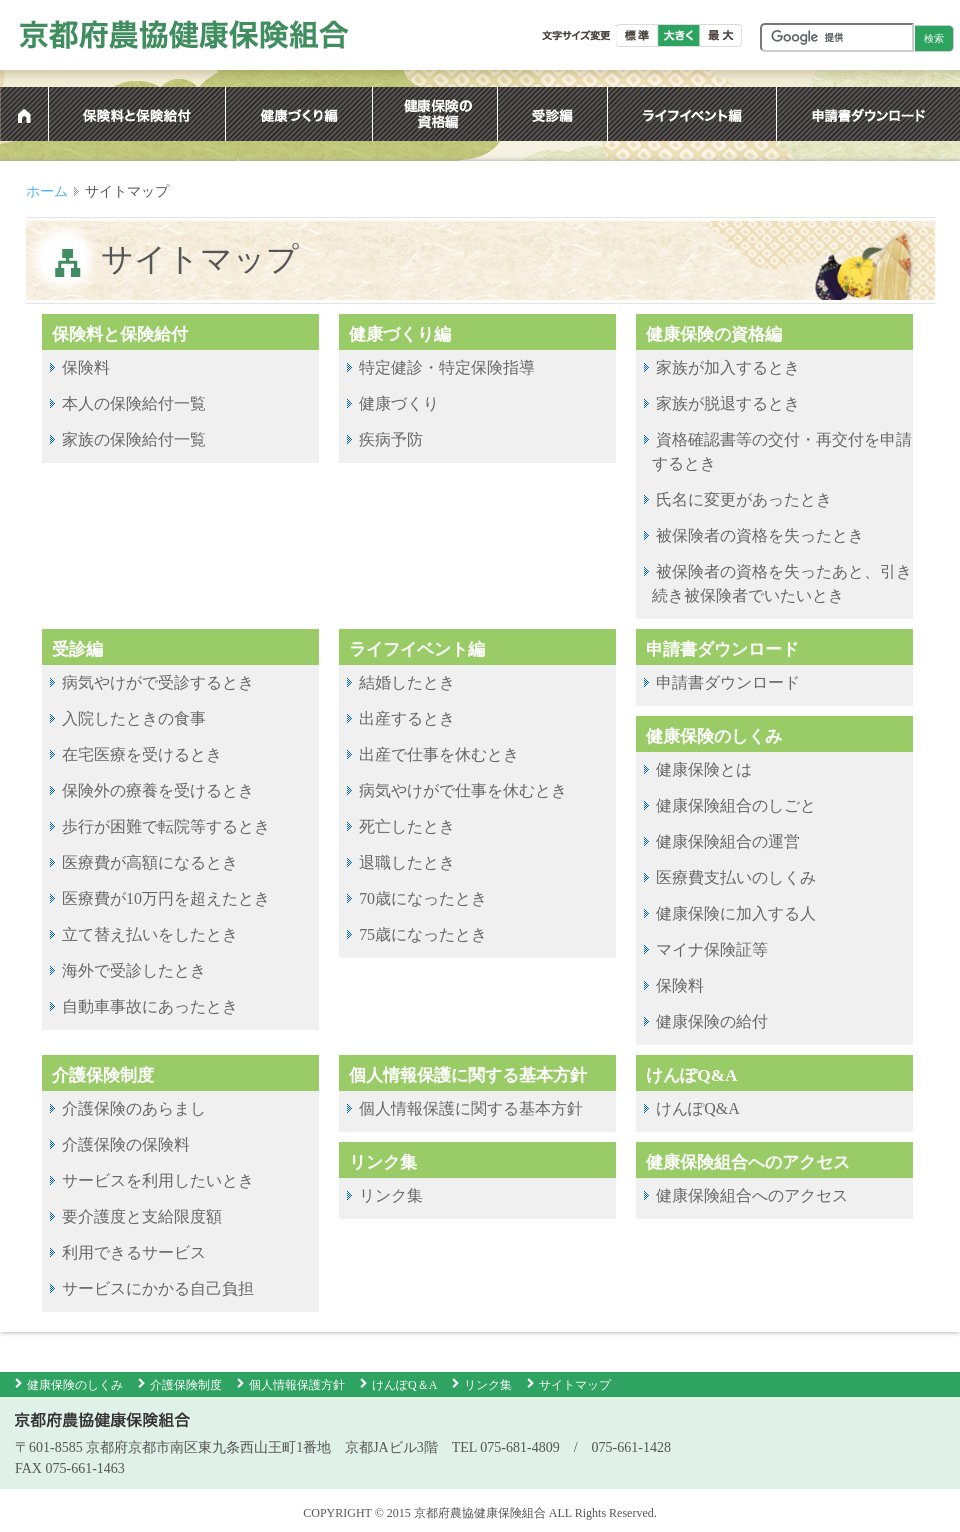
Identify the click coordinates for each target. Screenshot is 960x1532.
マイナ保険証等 (712, 949)
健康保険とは (704, 769)
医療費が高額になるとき (150, 862)
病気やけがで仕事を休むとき (463, 790)
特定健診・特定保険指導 (447, 367)
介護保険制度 (186, 1385)
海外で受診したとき (134, 970)
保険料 (86, 367)
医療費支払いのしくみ (736, 877)
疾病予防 (391, 439)
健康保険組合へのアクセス (752, 1195)
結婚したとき (407, 682)
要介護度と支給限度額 (142, 1216)
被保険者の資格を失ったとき (760, 535)
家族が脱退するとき (728, 403)
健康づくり (399, 403)
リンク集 (391, 1195)
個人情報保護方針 (297, 1385)
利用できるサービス (134, 1252)
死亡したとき (407, 826)
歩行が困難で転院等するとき (166, 826)
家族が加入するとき (728, 367)
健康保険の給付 (712, 1021)
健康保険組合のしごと (736, 805)
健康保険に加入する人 (736, 913)
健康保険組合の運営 (728, 841)
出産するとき (407, 718)
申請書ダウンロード (728, 682)
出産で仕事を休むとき (439, 754)
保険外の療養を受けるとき (158, 790)
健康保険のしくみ (75, 1385)
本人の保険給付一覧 (134, 403)
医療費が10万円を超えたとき (166, 898)
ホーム (47, 191)
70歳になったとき (423, 898)
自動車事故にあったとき (150, 1006)
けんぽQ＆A (404, 1385)
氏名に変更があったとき (744, 499)
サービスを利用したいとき (158, 1180)
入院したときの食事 (134, 718)
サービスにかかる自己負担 (158, 1288)
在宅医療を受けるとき (142, 754)
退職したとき (407, 862)
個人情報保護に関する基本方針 (471, 1108)
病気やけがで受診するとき (158, 682)
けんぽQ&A (698, 1108)
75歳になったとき (423, 934)
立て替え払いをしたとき (150, 934)
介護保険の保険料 (126, 1144)
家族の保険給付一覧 (134, 439)
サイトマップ (575, 1385)
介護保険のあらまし (134, 1108)
